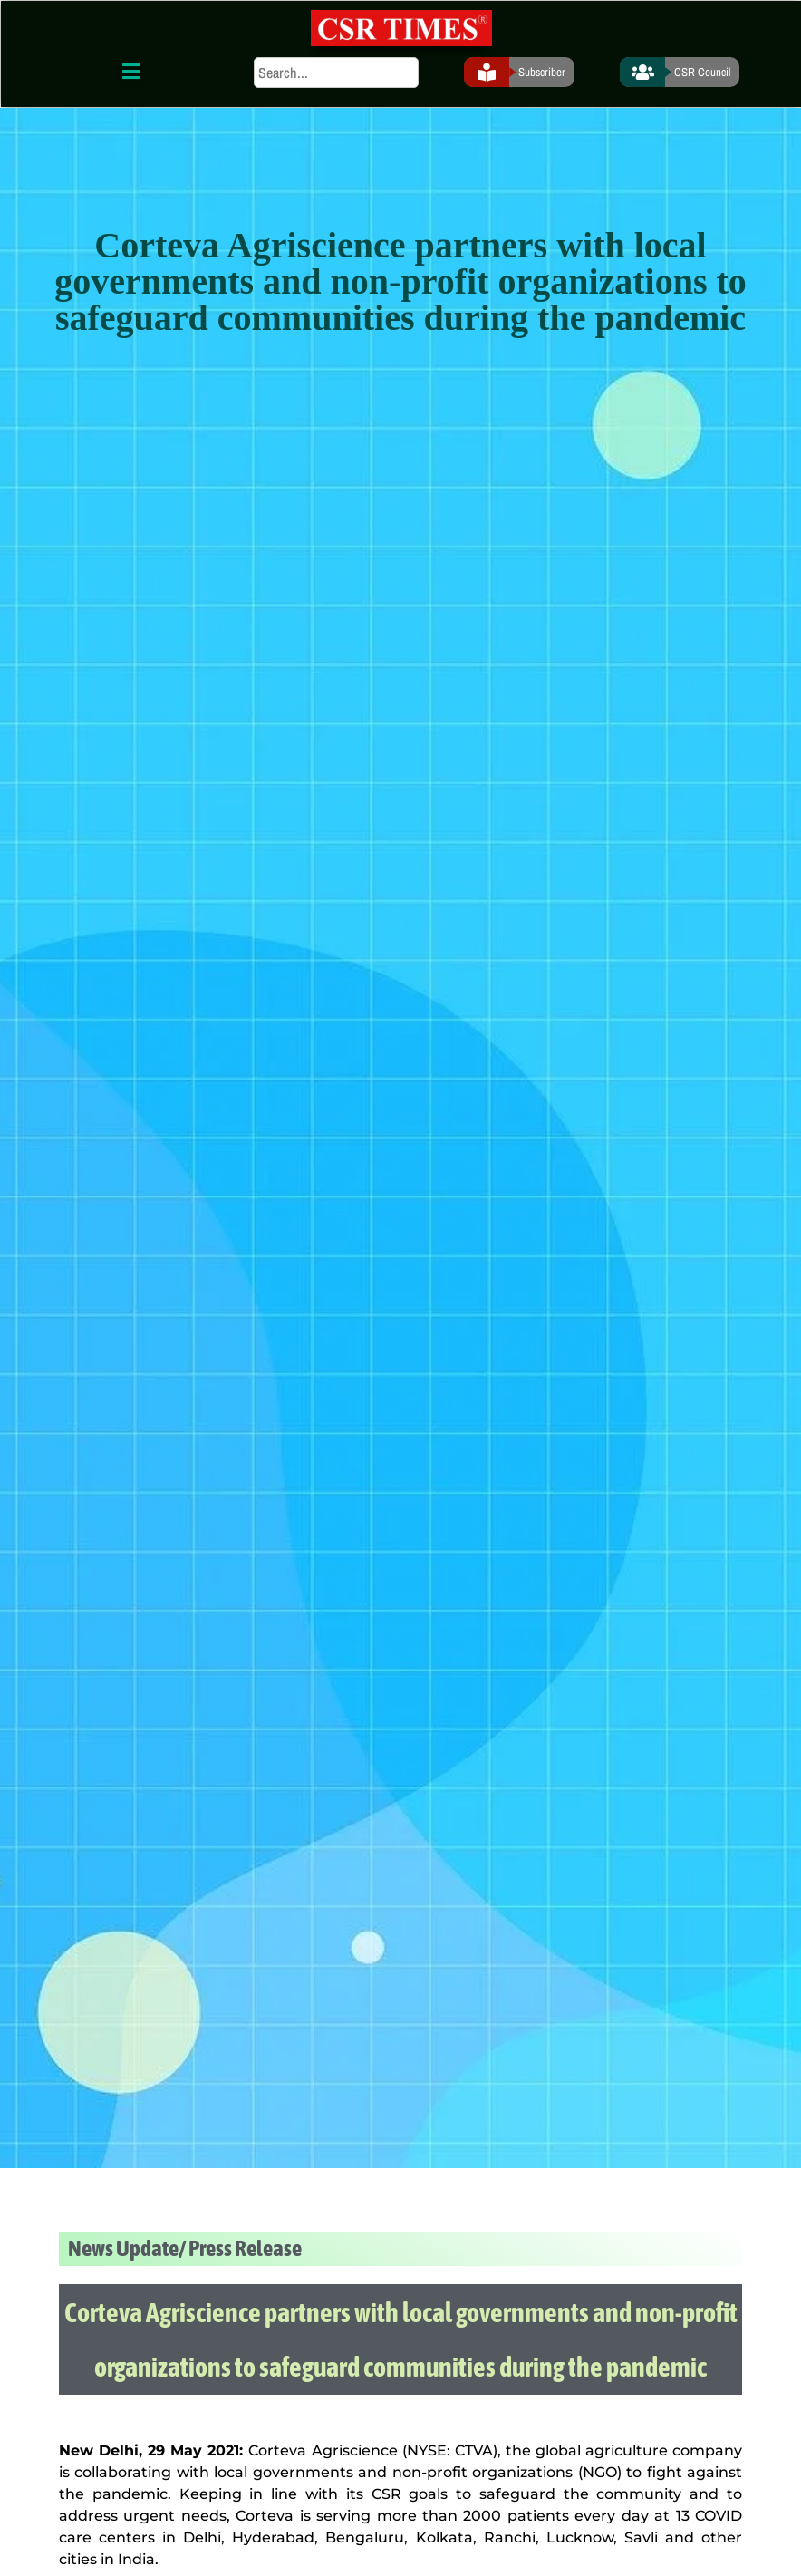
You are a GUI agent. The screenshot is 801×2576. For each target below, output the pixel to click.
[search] (336, 72)
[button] (131, 71)
